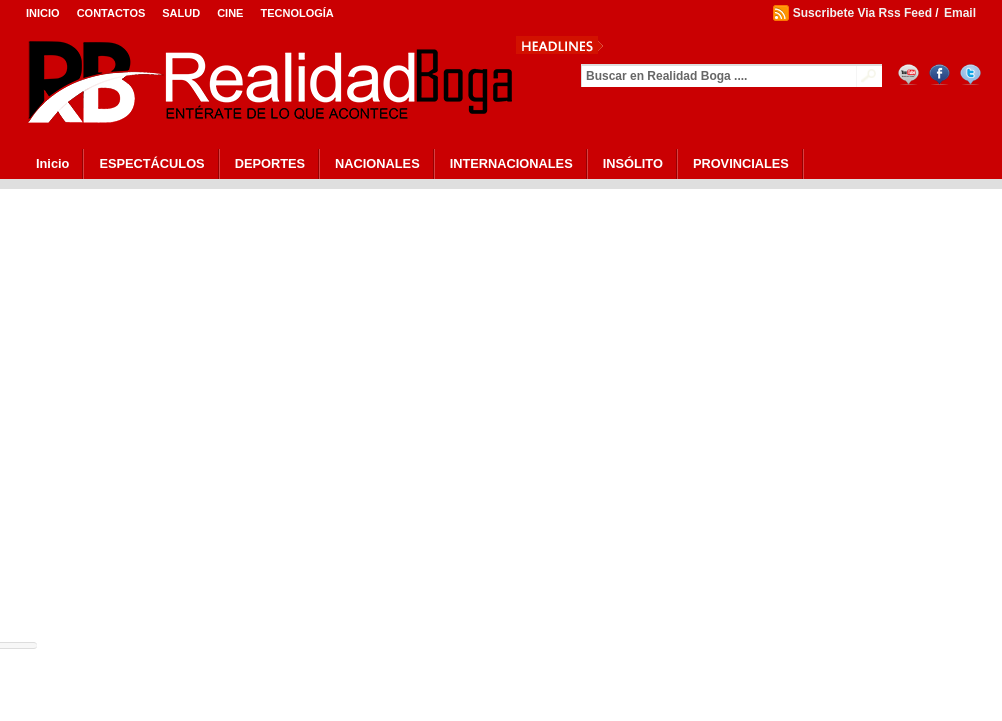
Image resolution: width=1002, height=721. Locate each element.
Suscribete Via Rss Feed (862, 13)
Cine (230, 13)
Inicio (43, 13)
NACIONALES (377, 163)
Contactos (111, 13)
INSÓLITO (633, 163)
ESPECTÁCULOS (151, 163)
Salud (181, 13)
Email (960, 13)
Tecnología (296, 13)
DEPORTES (270, 163)
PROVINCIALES (741, 163)
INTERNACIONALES (511, 163)
